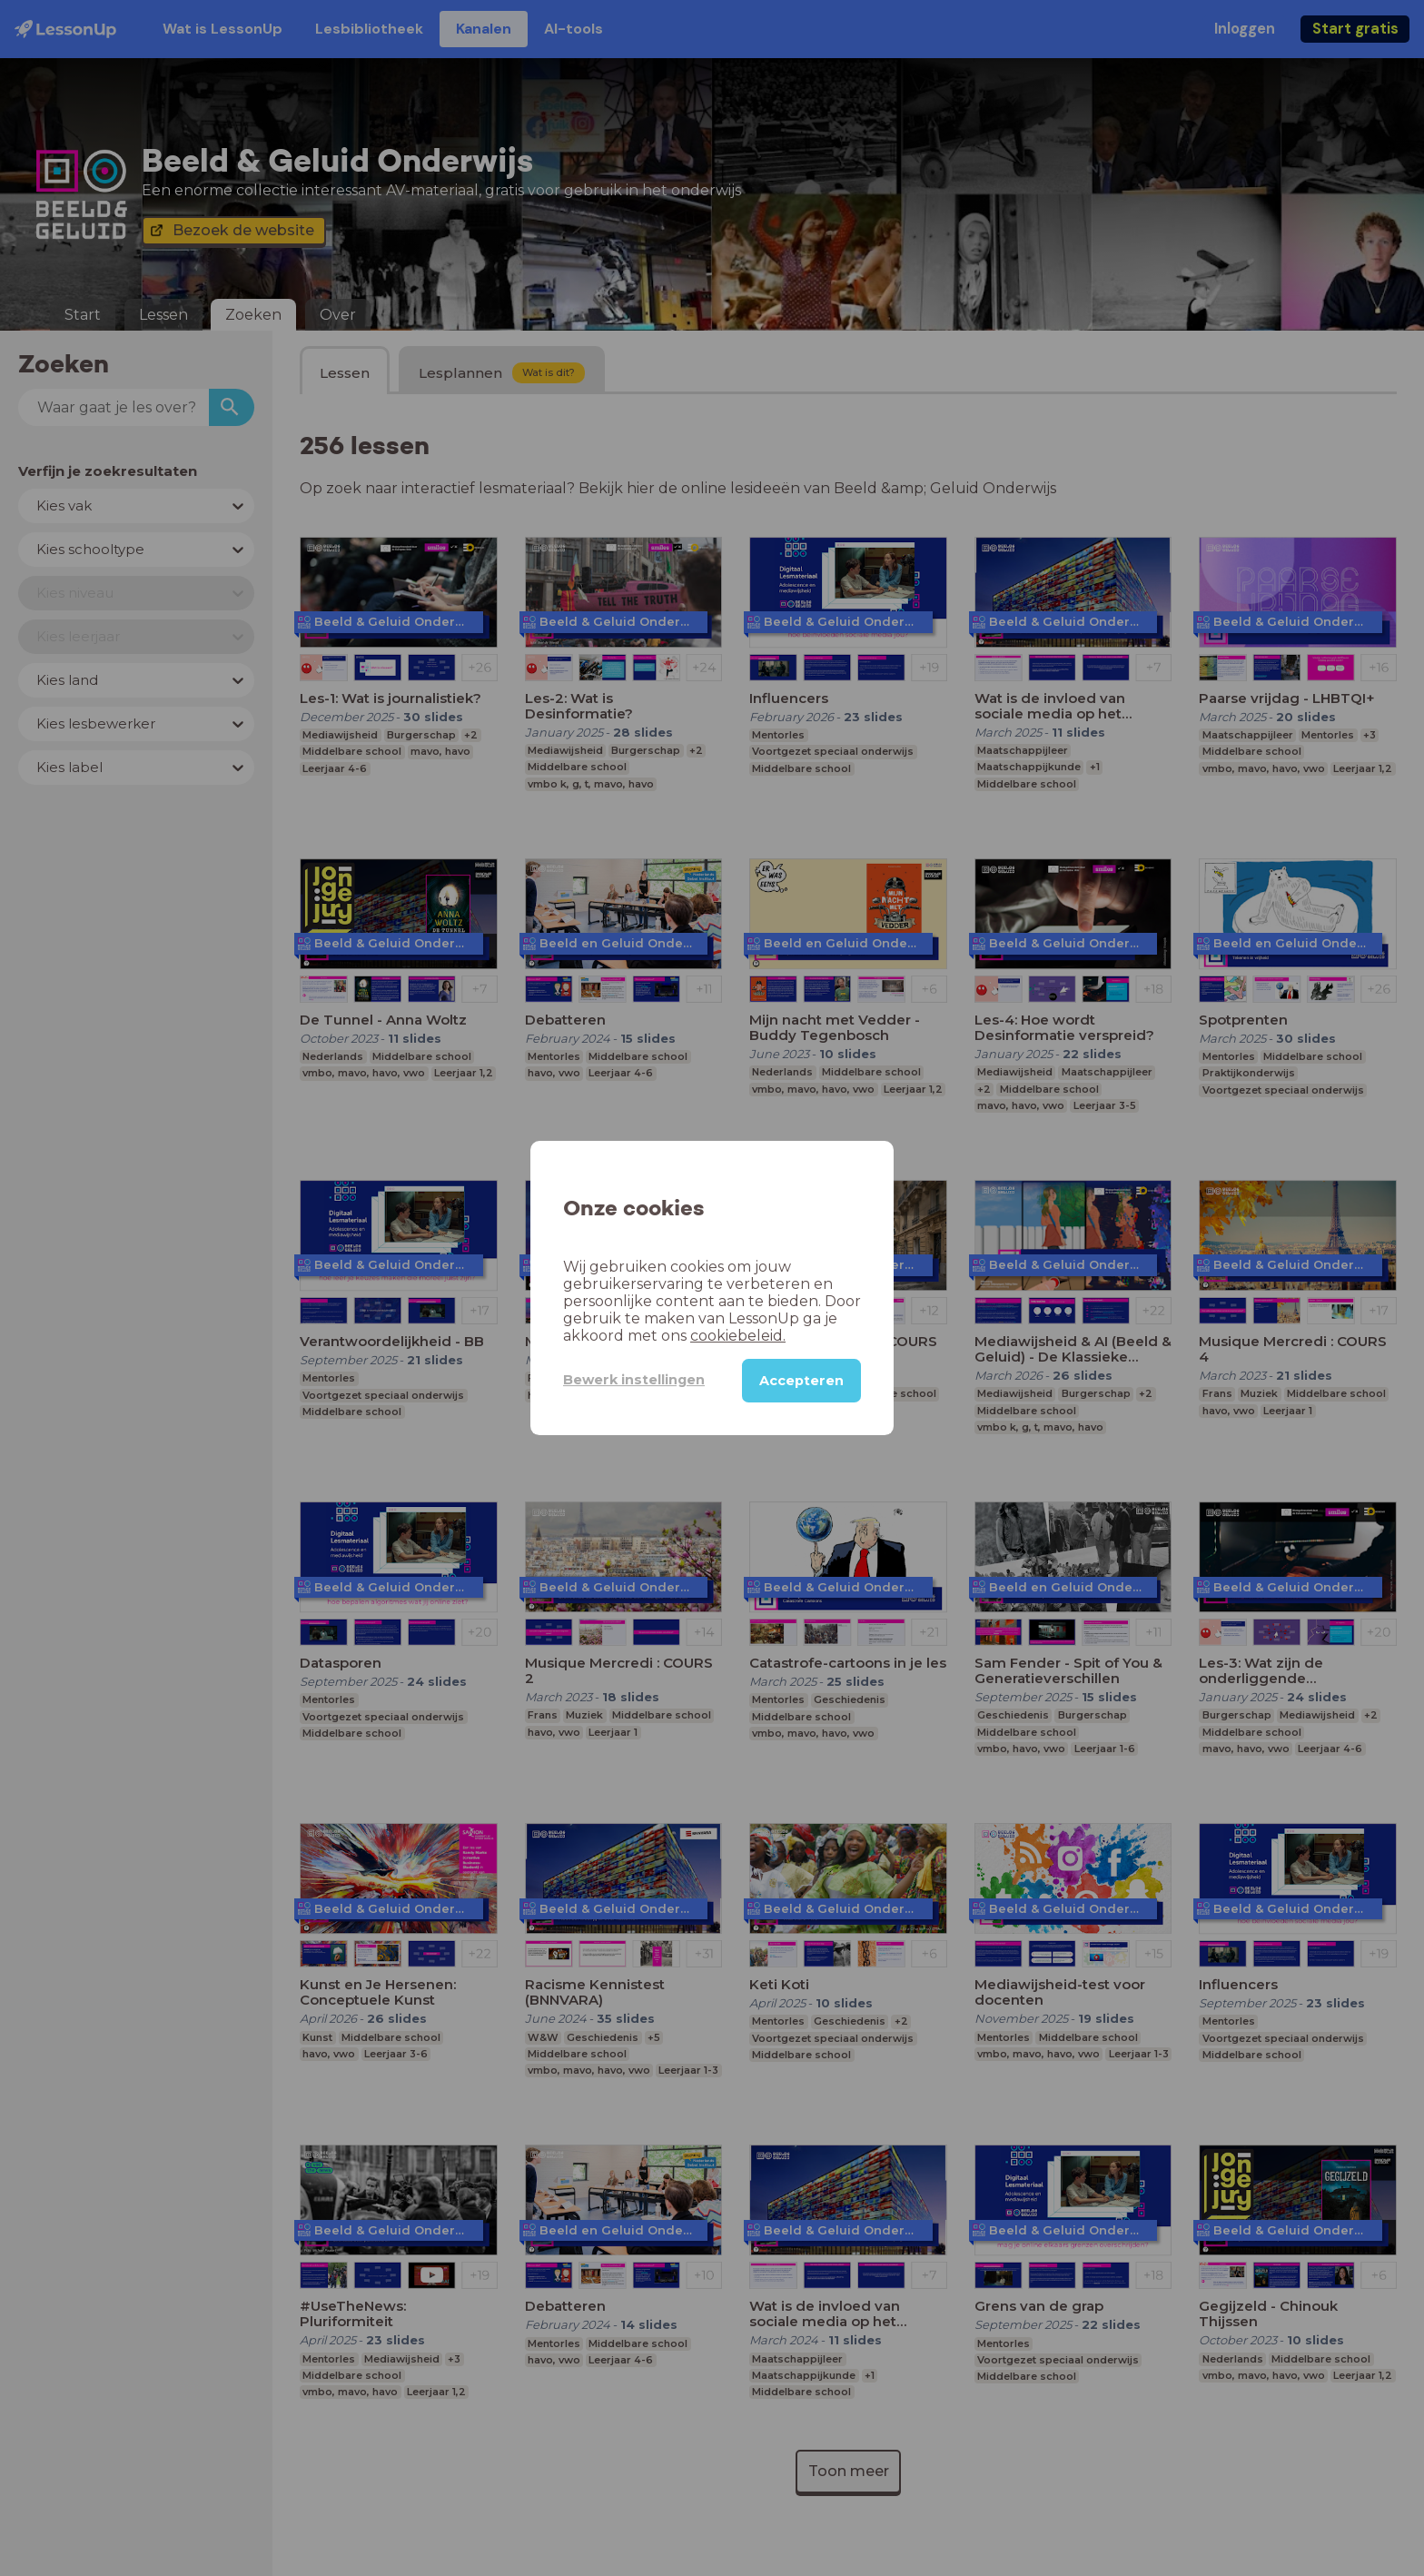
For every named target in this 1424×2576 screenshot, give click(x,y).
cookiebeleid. (662, 1335)
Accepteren (801, 1380)
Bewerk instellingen (620, 1379)
